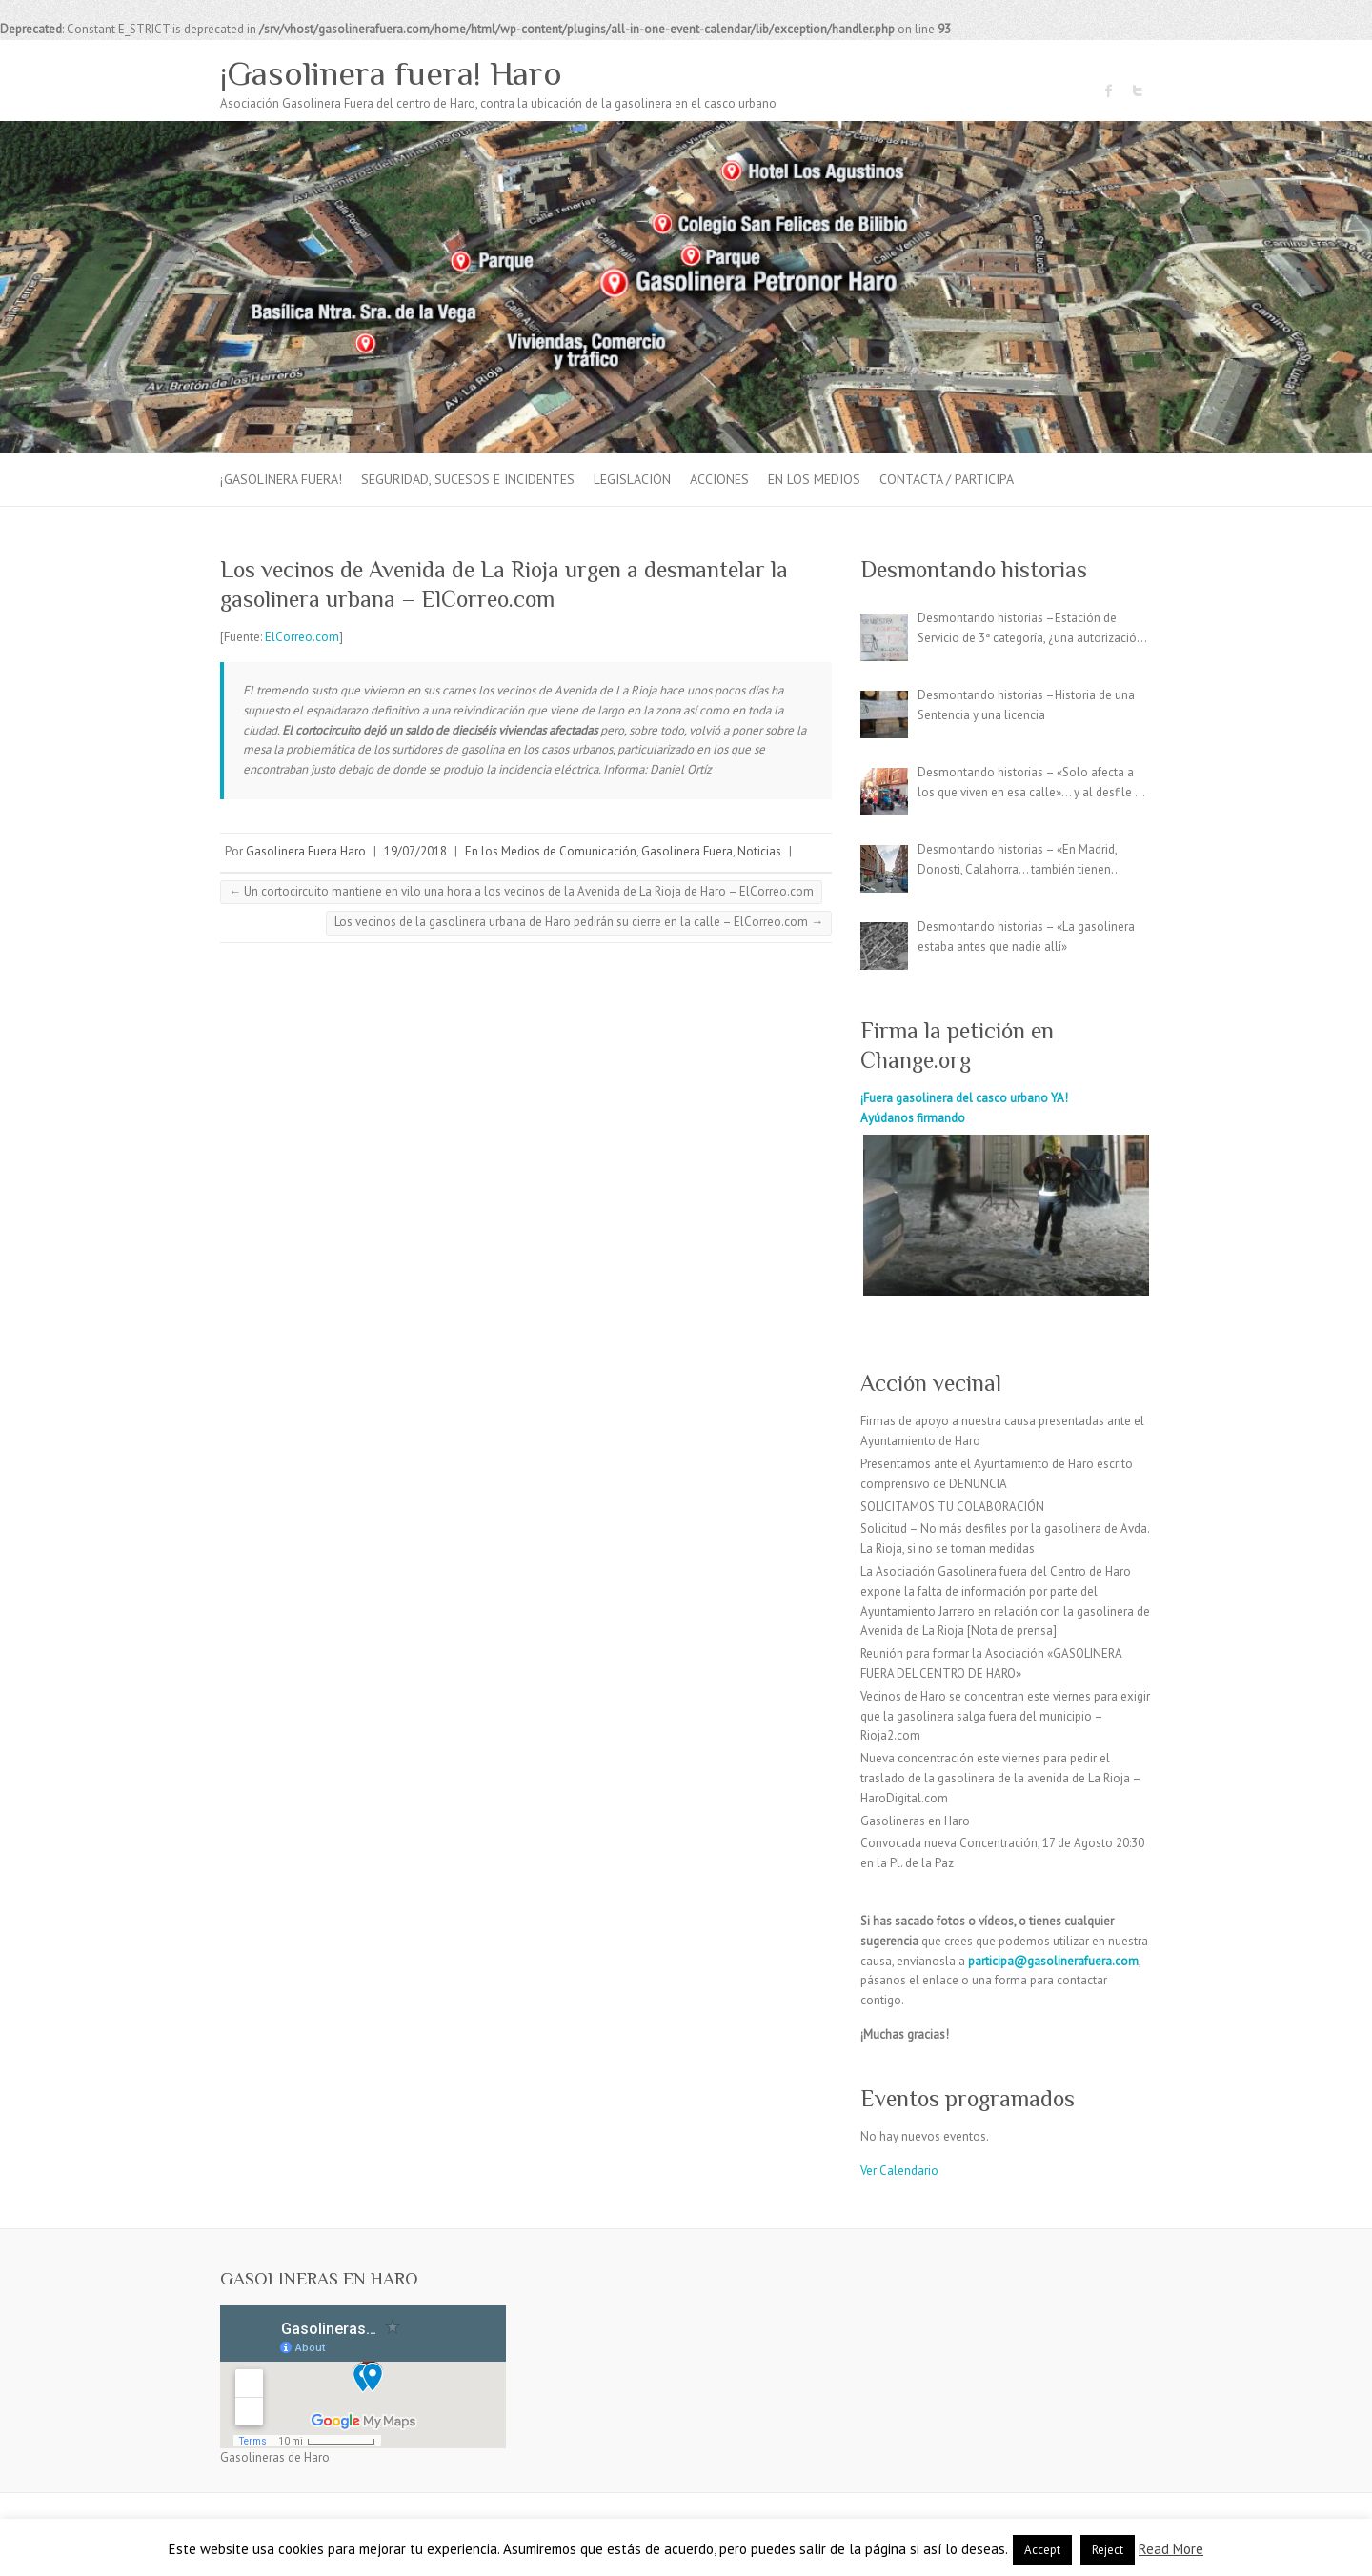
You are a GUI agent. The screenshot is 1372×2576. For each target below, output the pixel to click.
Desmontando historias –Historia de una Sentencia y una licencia (1026, 705)
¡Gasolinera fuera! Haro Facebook (1109, 90)
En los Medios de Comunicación (550, 851)
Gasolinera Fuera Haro (306, 851)
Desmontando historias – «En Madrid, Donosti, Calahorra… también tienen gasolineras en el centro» (1017, 860)
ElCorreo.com (302, 637)
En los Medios (814, 479)
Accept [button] (1042, 2550)
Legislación (632, 479)
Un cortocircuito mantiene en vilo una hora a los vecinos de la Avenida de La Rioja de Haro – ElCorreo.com (521, 891)
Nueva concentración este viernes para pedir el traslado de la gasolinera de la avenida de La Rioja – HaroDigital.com (1000, 1778)
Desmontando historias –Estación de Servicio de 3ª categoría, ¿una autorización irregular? (1030, 629)
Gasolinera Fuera (687, 851)
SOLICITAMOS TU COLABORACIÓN (952, 1507)
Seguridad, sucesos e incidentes (468, 479)
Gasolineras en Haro (915, 1821)
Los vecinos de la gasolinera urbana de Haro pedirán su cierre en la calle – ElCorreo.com (578, 922)
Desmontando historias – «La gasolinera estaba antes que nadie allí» (1026, 936)
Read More (1171, 2549)
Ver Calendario (899, 2171)
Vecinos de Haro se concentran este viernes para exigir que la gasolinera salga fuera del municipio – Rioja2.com (1005, 1716)
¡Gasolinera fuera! (281, 479)
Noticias (759, 851)
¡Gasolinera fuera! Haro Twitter (1137, 90)
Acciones (719, 479)
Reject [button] (1107, 2550)
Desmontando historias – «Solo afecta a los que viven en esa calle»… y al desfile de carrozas (1033, 783)
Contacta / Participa (946, 479)
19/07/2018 (415, 851)
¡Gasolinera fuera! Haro (391, 73)
